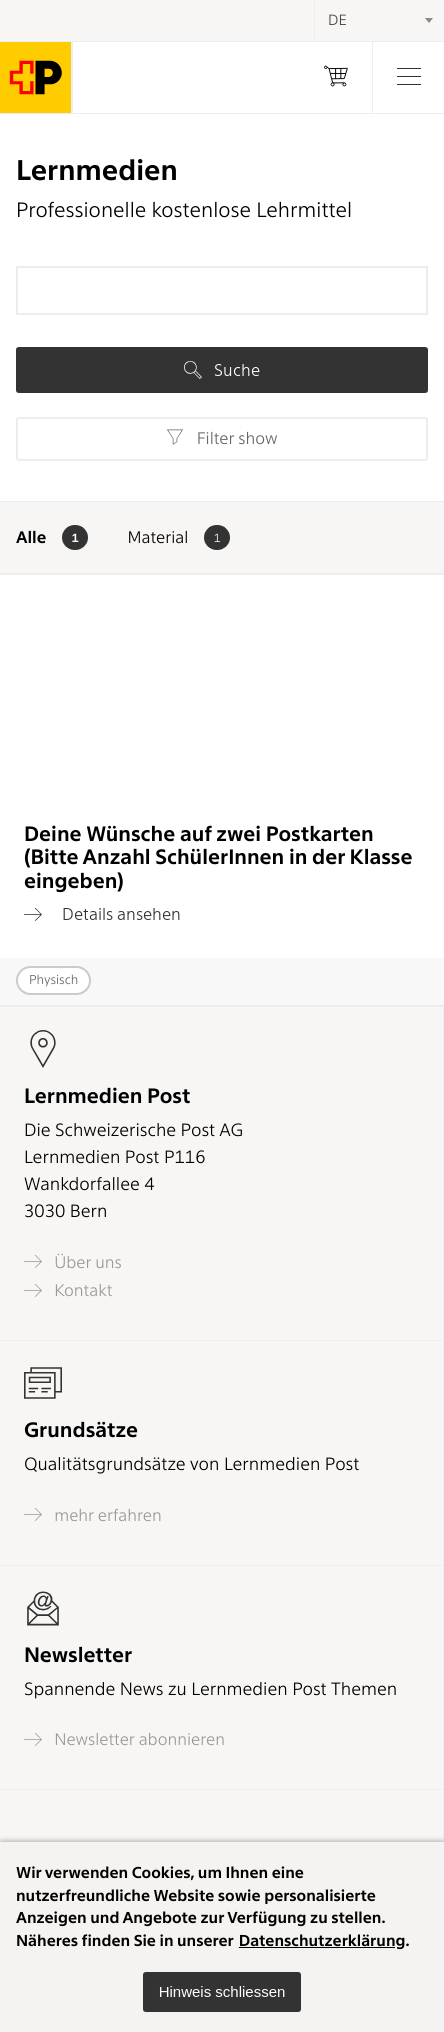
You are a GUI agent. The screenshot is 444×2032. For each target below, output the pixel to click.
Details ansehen (102, 914)
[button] (222, 1992)
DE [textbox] (337, 20)
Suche (222, 370)
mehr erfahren (93, 1514)
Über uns (73, 1261)
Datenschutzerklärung (322, 1940)
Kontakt (68, 1290)
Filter (221, 438)
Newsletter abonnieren (124, 1739)
